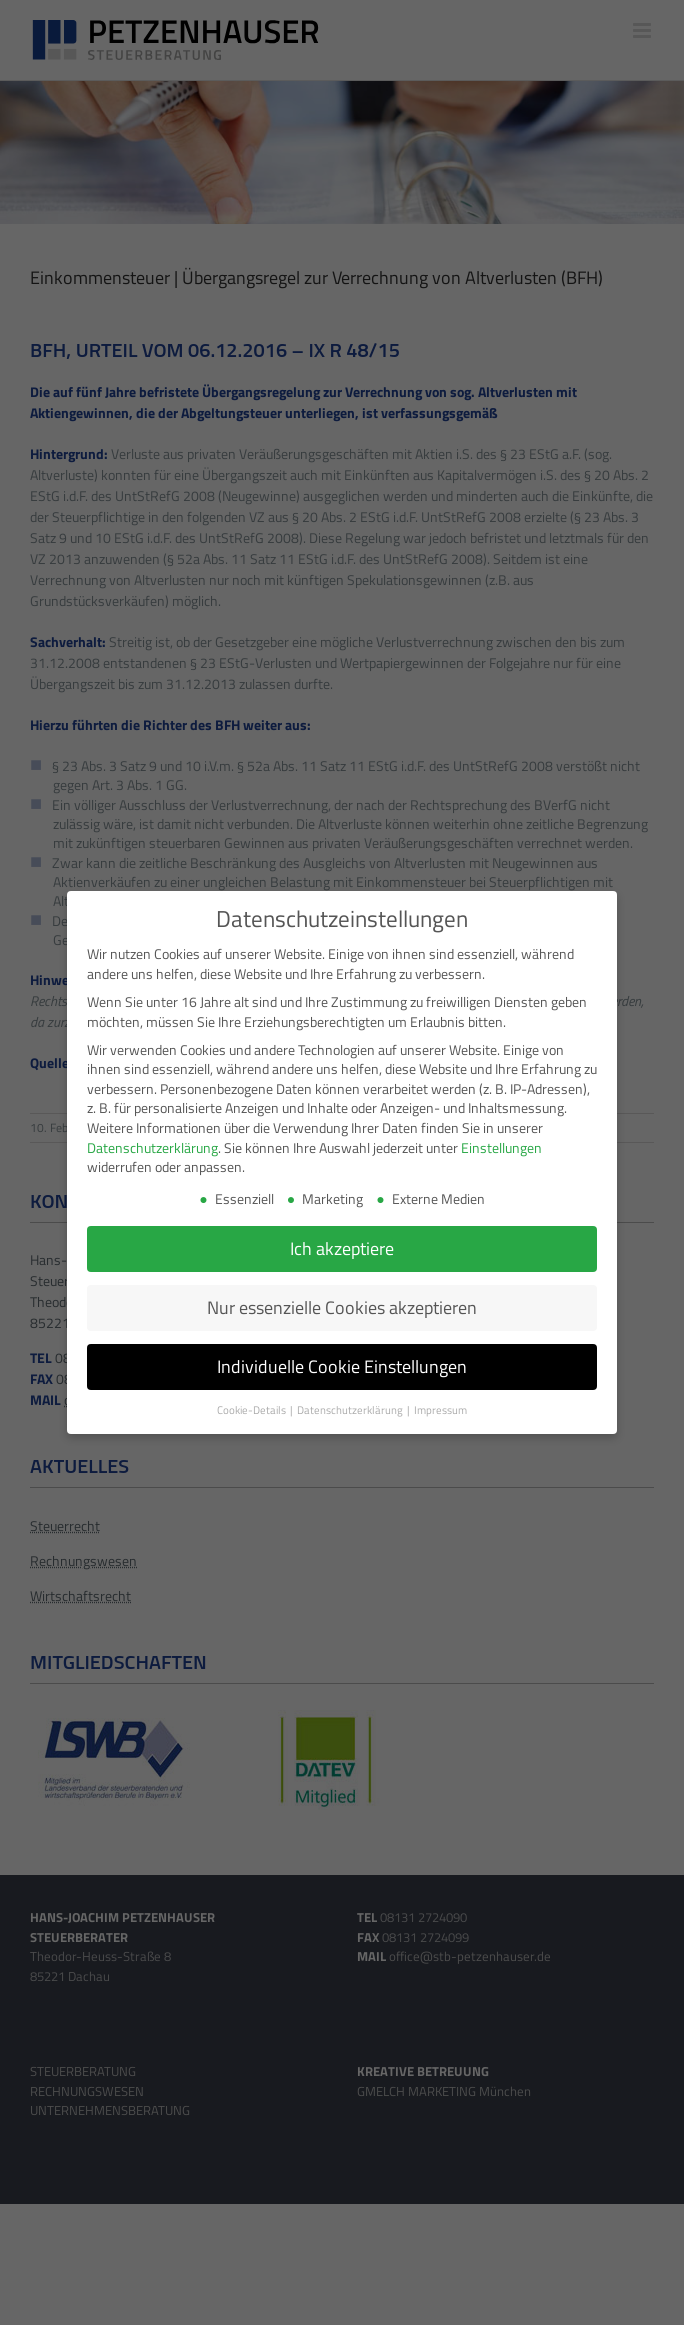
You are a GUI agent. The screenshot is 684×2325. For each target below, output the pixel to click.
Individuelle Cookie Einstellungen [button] (342, 1364)
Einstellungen (501, 1144)
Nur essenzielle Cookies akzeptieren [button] (342, 1305)
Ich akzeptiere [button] (342, 1246)
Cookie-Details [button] (252, 1408)
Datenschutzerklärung (152, 1144)
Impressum (440, 1408)
